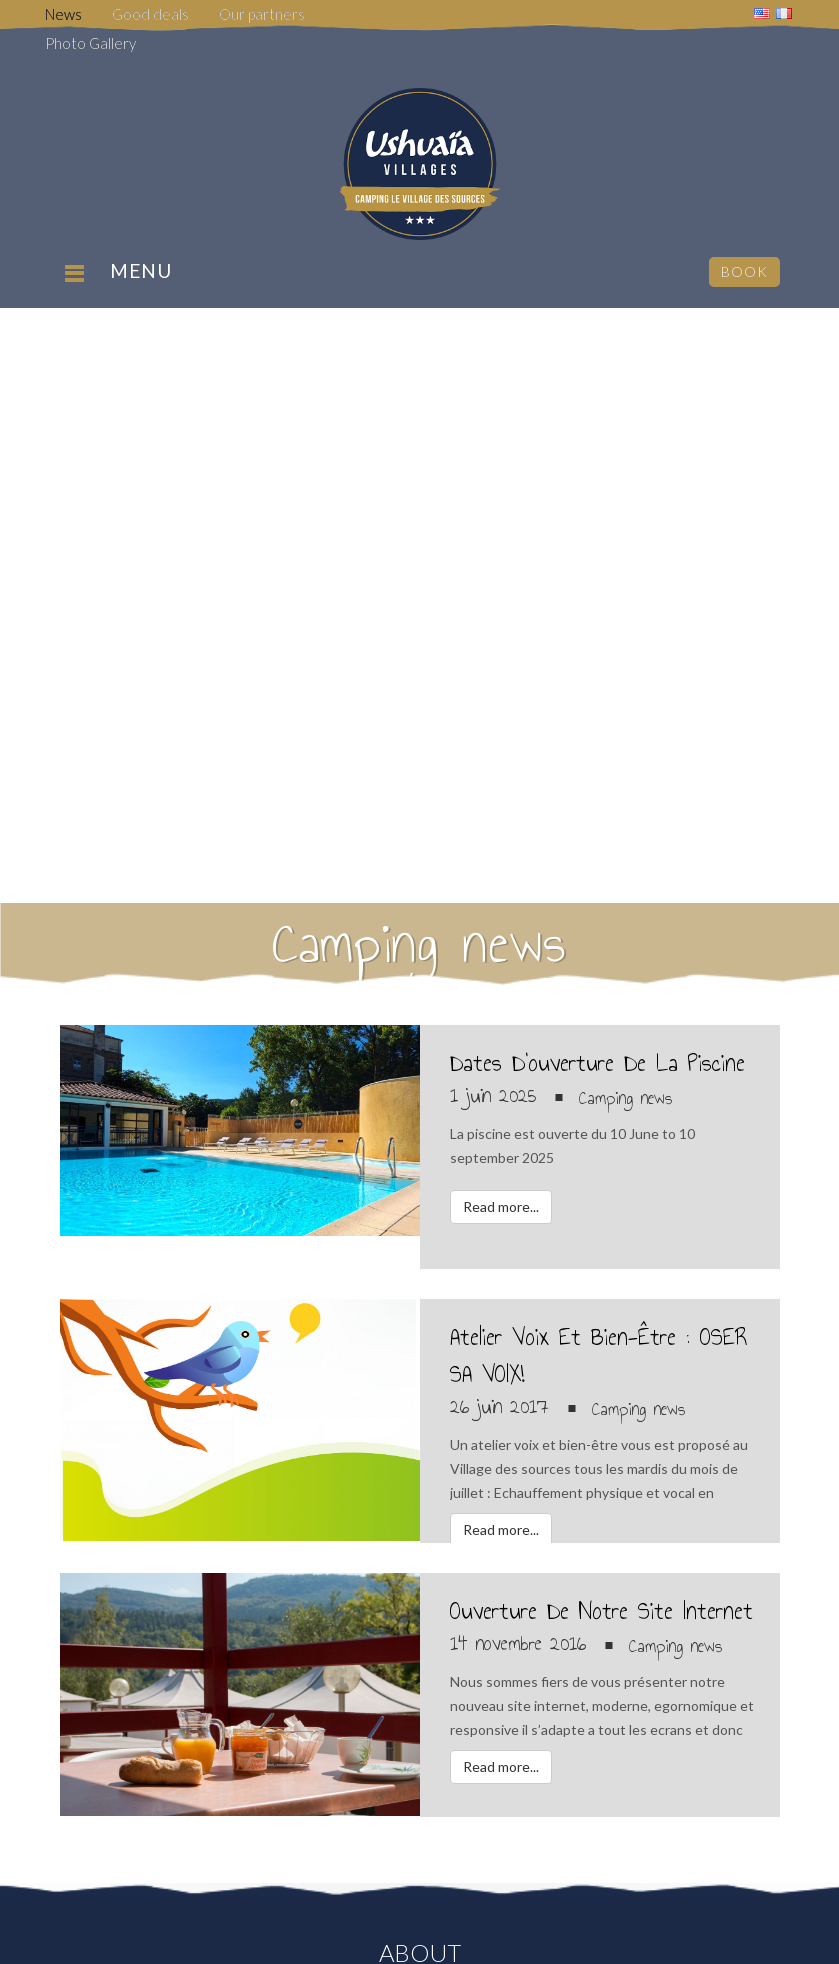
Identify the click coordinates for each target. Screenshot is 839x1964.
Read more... (501, 1206)
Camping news (625, 1098)
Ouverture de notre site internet (601, 1611)
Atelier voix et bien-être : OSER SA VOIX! (599, 1355)
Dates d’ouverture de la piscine (597, 1063)
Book (744, 271)
